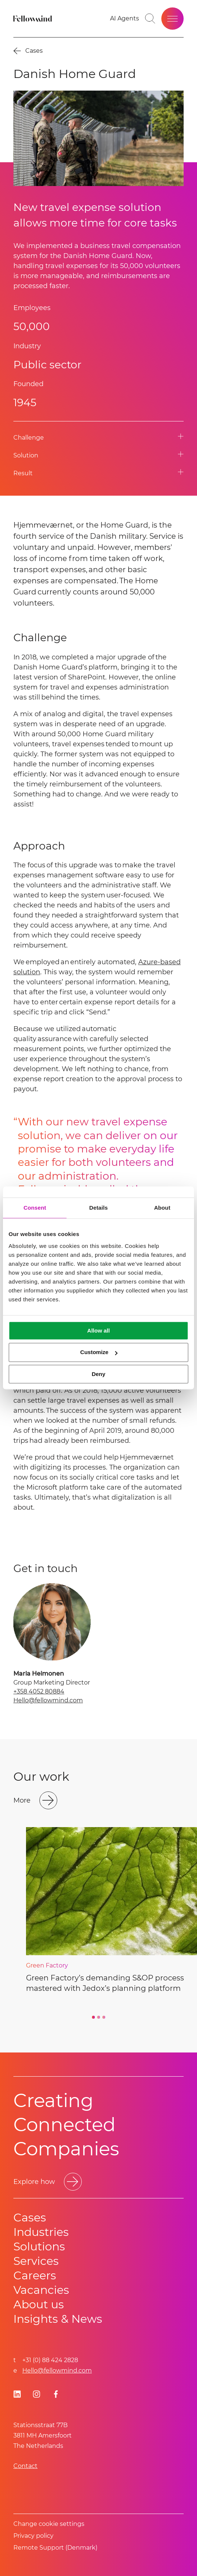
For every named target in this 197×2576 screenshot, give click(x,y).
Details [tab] (98, 1207)
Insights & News (57, 2319)
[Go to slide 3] (103, 2017)
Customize (98, 1352)
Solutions (39, 2246)
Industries (41, 2232)
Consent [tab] (34, 1207)
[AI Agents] (124, 18)
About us (38, 2304)
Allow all (98, 1330)
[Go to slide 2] (98, 2017)
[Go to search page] (150, 18)
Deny (99, 1374)
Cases (29, 2217)
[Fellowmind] (33, 18)
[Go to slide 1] (93, 2017)
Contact (25, 2465)
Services (36, 2261)
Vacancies (41, 2290)
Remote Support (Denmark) (55, 2547)
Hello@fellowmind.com (48, 1700)
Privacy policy (33, 2535)
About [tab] (162, 1207)
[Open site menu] (172, 18)
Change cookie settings (48, 2523)
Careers (34, 2275)
